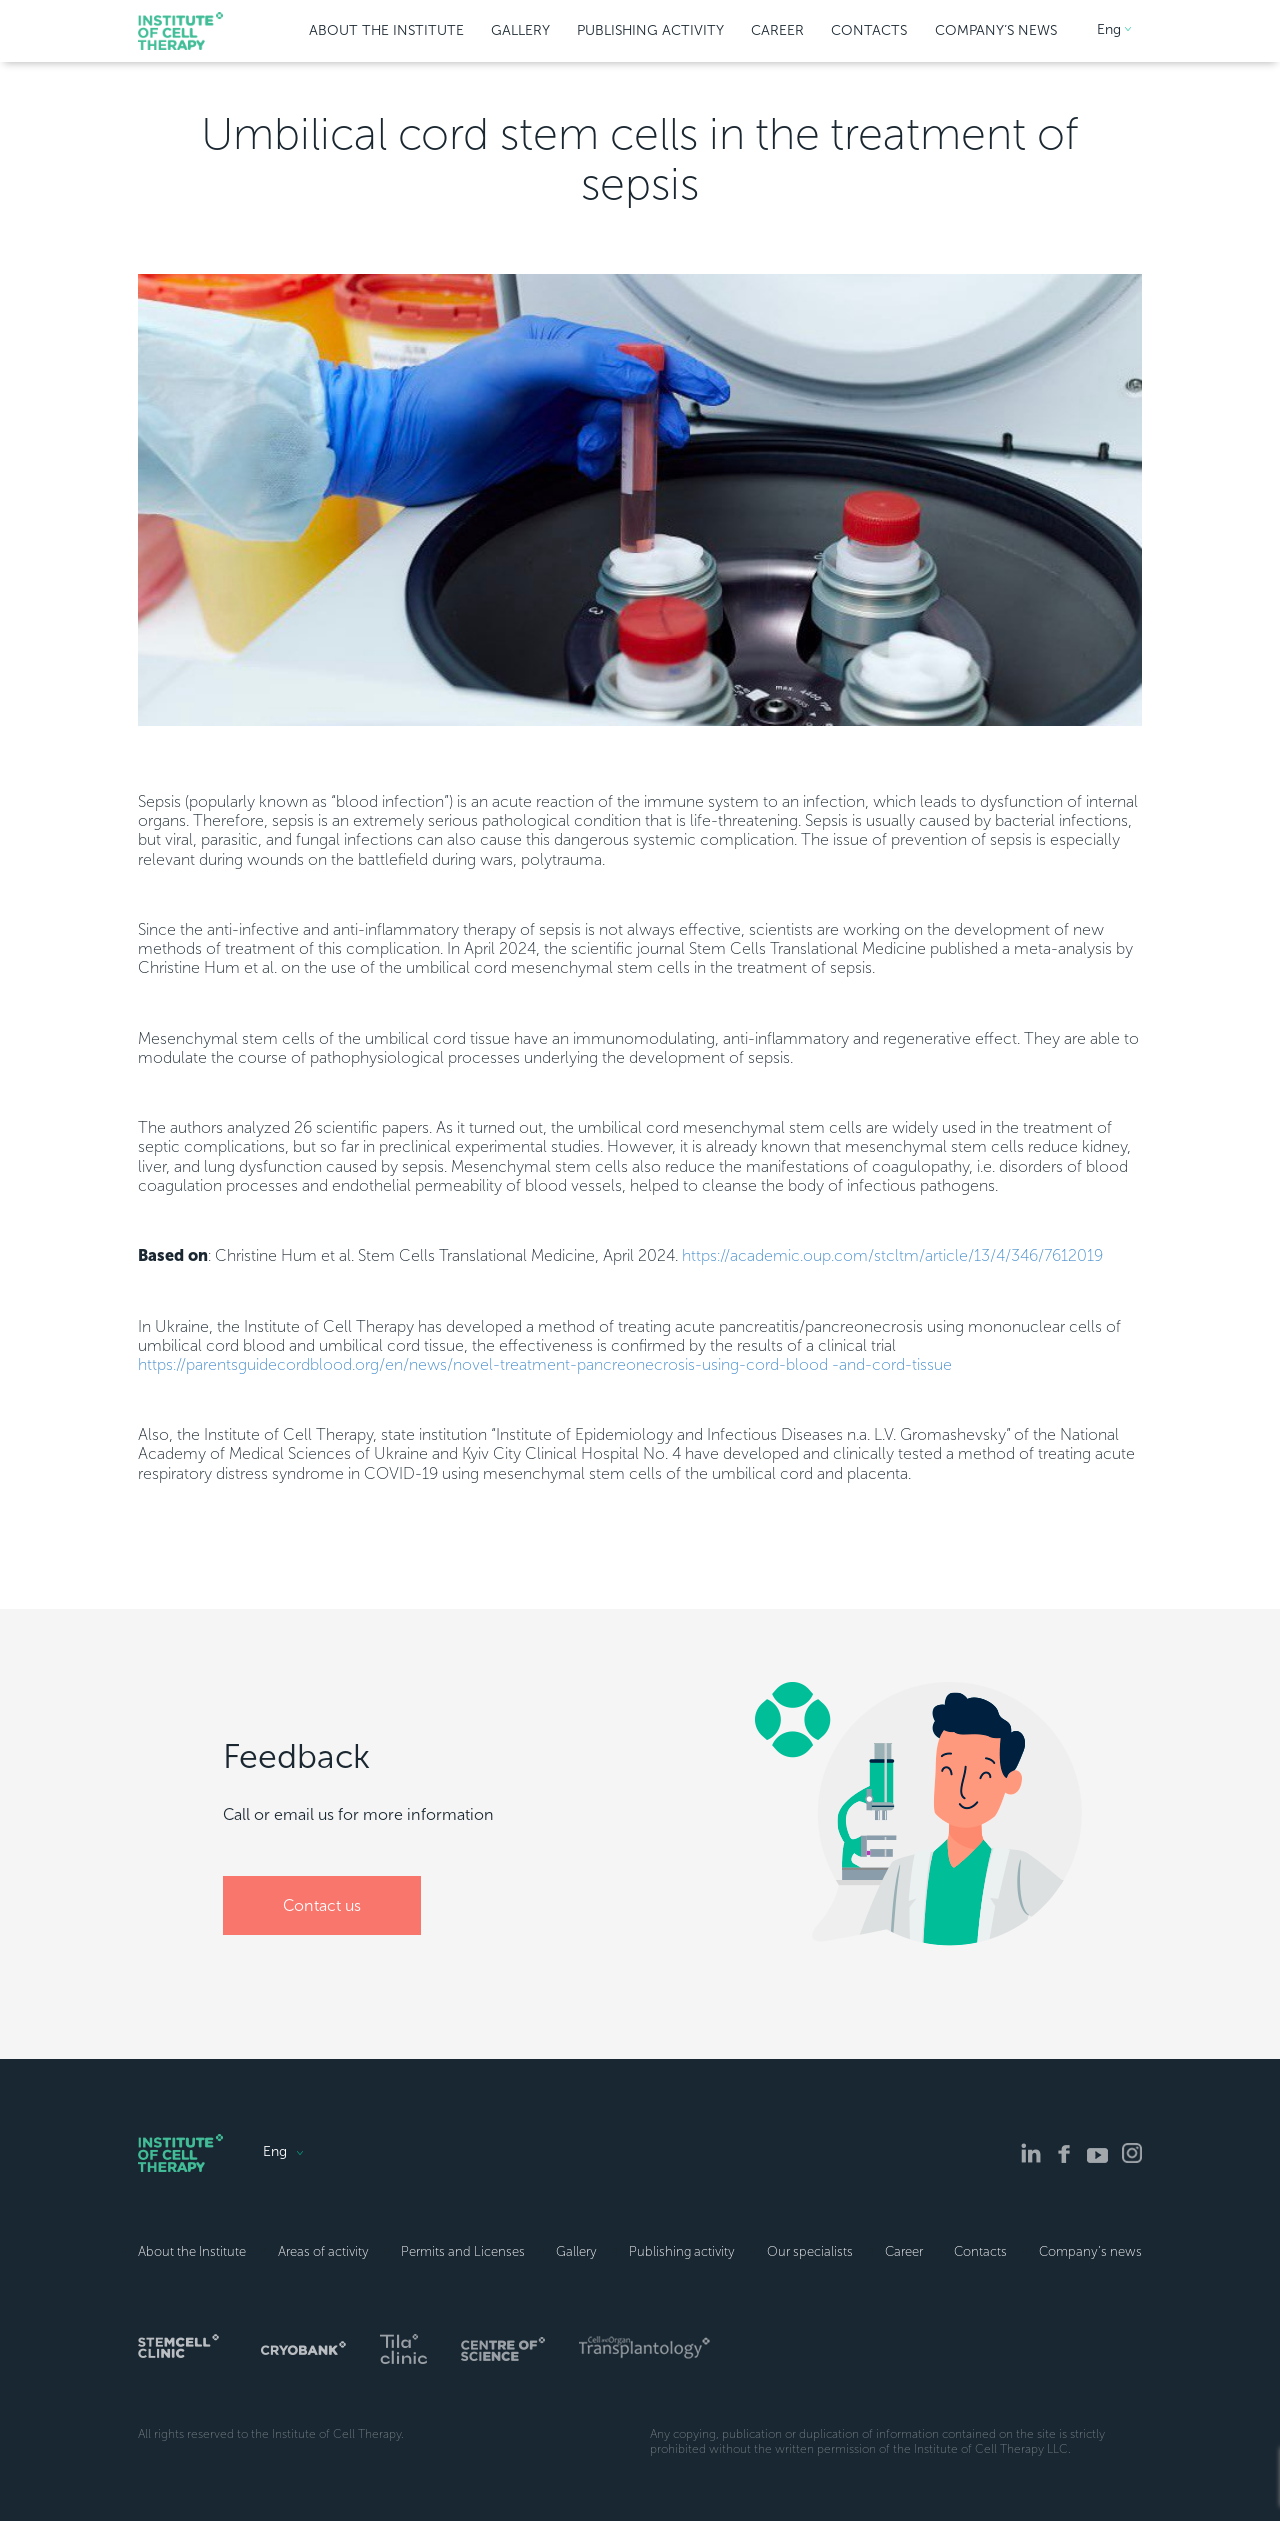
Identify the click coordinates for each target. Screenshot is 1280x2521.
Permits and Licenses (463, 2251)
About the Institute (192, 2251)
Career (904, 2251)
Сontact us (322, 1905)
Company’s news (1090, 2251)
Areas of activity (323, 2251)
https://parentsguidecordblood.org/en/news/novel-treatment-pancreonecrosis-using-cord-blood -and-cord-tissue (545, 1364)
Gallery (576, 2251)
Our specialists (810, 2251)
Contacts (980, 2251)
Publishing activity (682, 2251)
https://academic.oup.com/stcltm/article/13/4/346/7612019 (892, 1255)
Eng (1109, 30)
